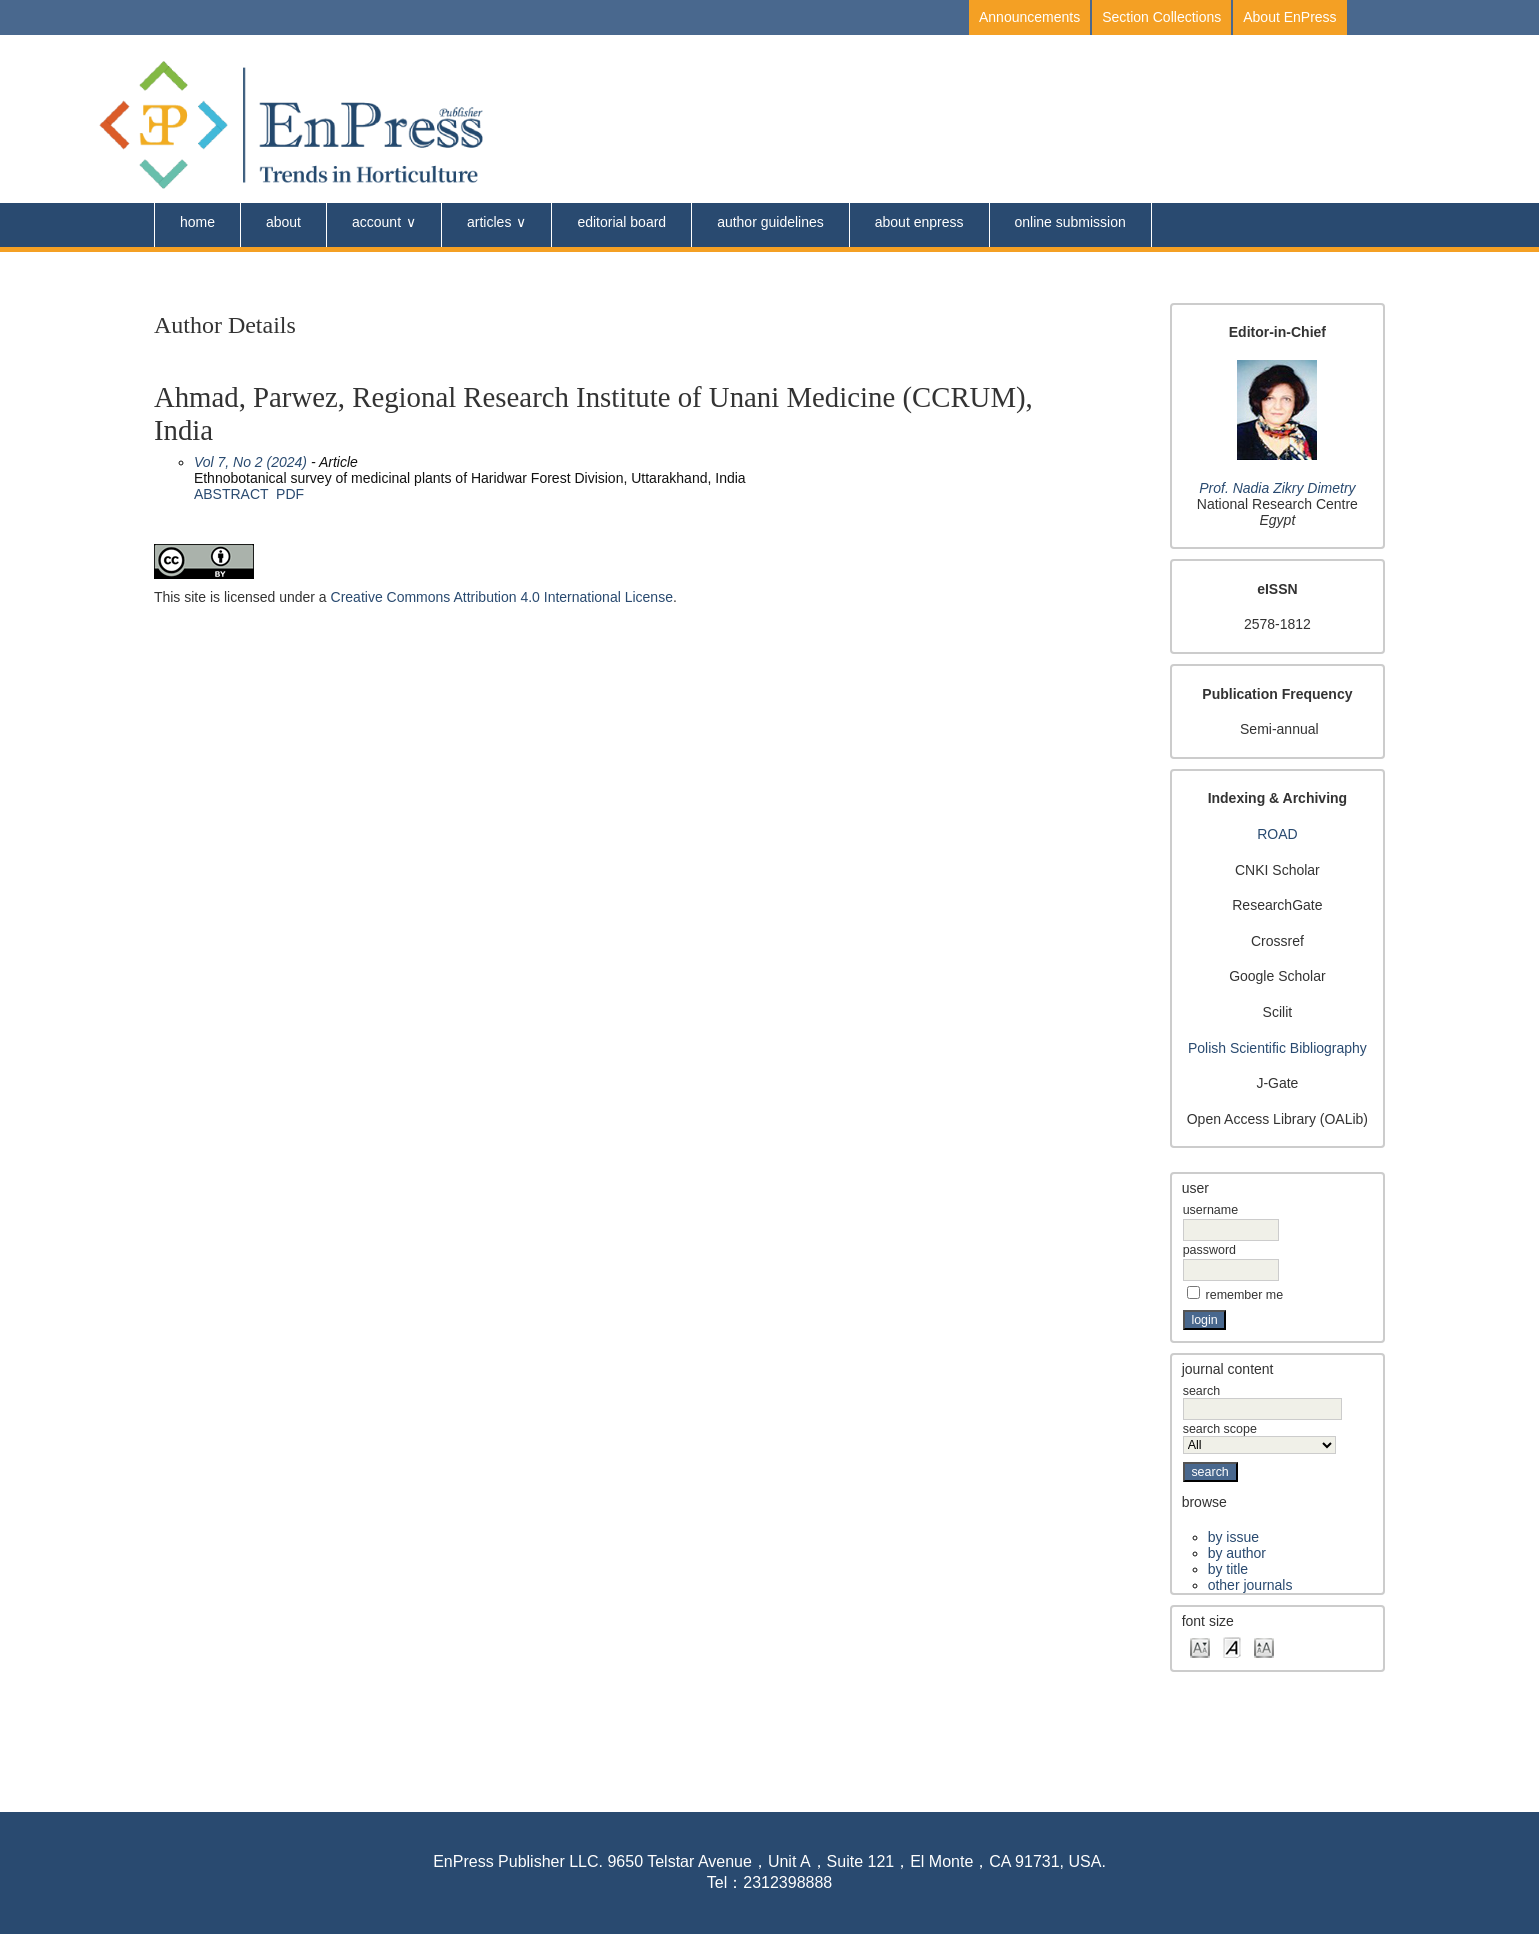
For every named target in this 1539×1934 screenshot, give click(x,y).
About (283, 222)
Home (197, 222)
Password (1209, 1250)
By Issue (1233, 1537)
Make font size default (1232, 1646)
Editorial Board (621, 222)
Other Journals (1250, 1585)
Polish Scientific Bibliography (1277, 1048)
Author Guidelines (770, 222)
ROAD (1277, 834)
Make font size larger (1264, 1646)
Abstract (231, 494)
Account (376, 222)
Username (1210, 1210)
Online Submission (1070, 222)
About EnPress (1289, 17)
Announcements (1029, 17)
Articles (489, 222)
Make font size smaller (1200, 1646)
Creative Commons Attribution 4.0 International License (502, 597)
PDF (290, 494)
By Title (1228, 1569)
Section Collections (1161, 17)
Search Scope (1259, 1437)
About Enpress (919, 222)
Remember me (1245, 1295)
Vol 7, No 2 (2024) (250, 462)
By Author (1237, 1553)
